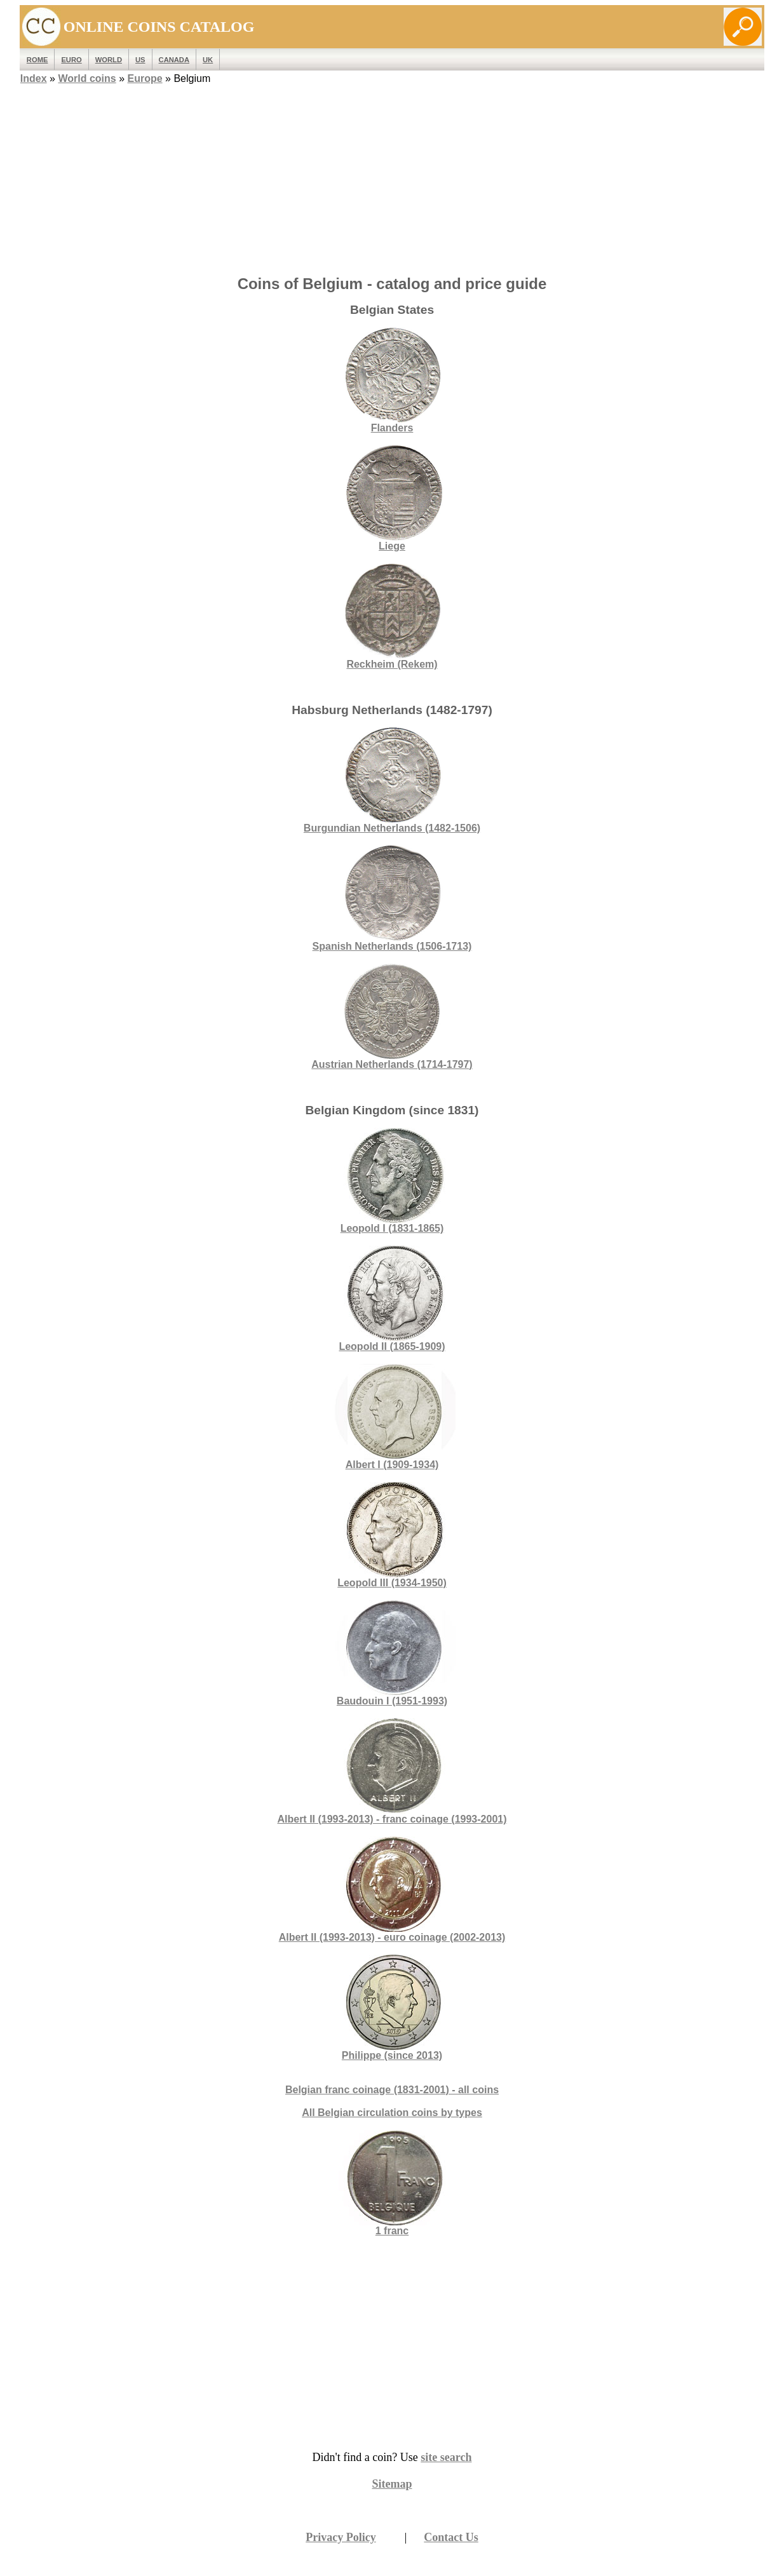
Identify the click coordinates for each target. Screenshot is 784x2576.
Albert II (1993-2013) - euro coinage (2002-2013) (392, 1890)
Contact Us (451, 2537)
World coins (87, 78)
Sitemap (392, 2484)
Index (33, 78)
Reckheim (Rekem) (392, 616)
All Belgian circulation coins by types (392, 2112)
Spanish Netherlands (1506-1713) (392, 899)
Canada (174, 60)
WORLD (108, 60)
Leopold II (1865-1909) (392, 1299)
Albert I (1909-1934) (392, 1417)
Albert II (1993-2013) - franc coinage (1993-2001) (391, 1771)
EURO (71, 60)
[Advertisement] (392, 176)
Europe (145, 78)
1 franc (392, 2230)
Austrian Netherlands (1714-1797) (391, 1017)
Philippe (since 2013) (392, 2008)
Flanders (392, 380)
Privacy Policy (340, 2537)
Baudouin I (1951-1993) (392, 1653)
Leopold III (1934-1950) (392, 1535)
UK (208, 60)
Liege (392, 498)
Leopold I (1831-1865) (392, 1181)
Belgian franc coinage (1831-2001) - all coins (392, 2089)
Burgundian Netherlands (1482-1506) (392, 780)
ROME (37, 60)
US (140, 60)
